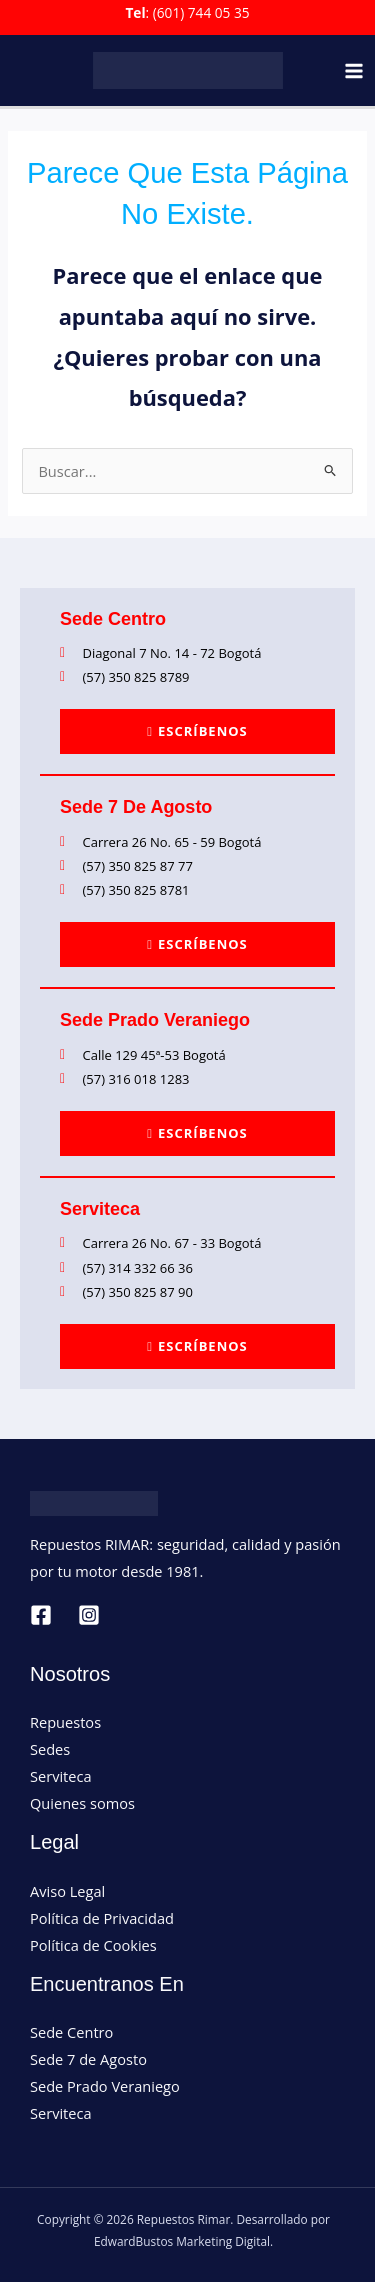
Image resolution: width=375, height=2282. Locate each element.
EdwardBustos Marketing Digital (182, 2241)
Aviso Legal (67, 1891)
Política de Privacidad (102, 1918)
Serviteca (61, 1776)
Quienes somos (82, 1803)
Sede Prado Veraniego (105, 2086)
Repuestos (65, 1722)
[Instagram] (89, 1615)
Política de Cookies (93, 1945)
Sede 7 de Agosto (88, 2059)
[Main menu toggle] (354, 71)
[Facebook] (41, 1615)
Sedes (50, 1749)
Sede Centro (71, 2032)
